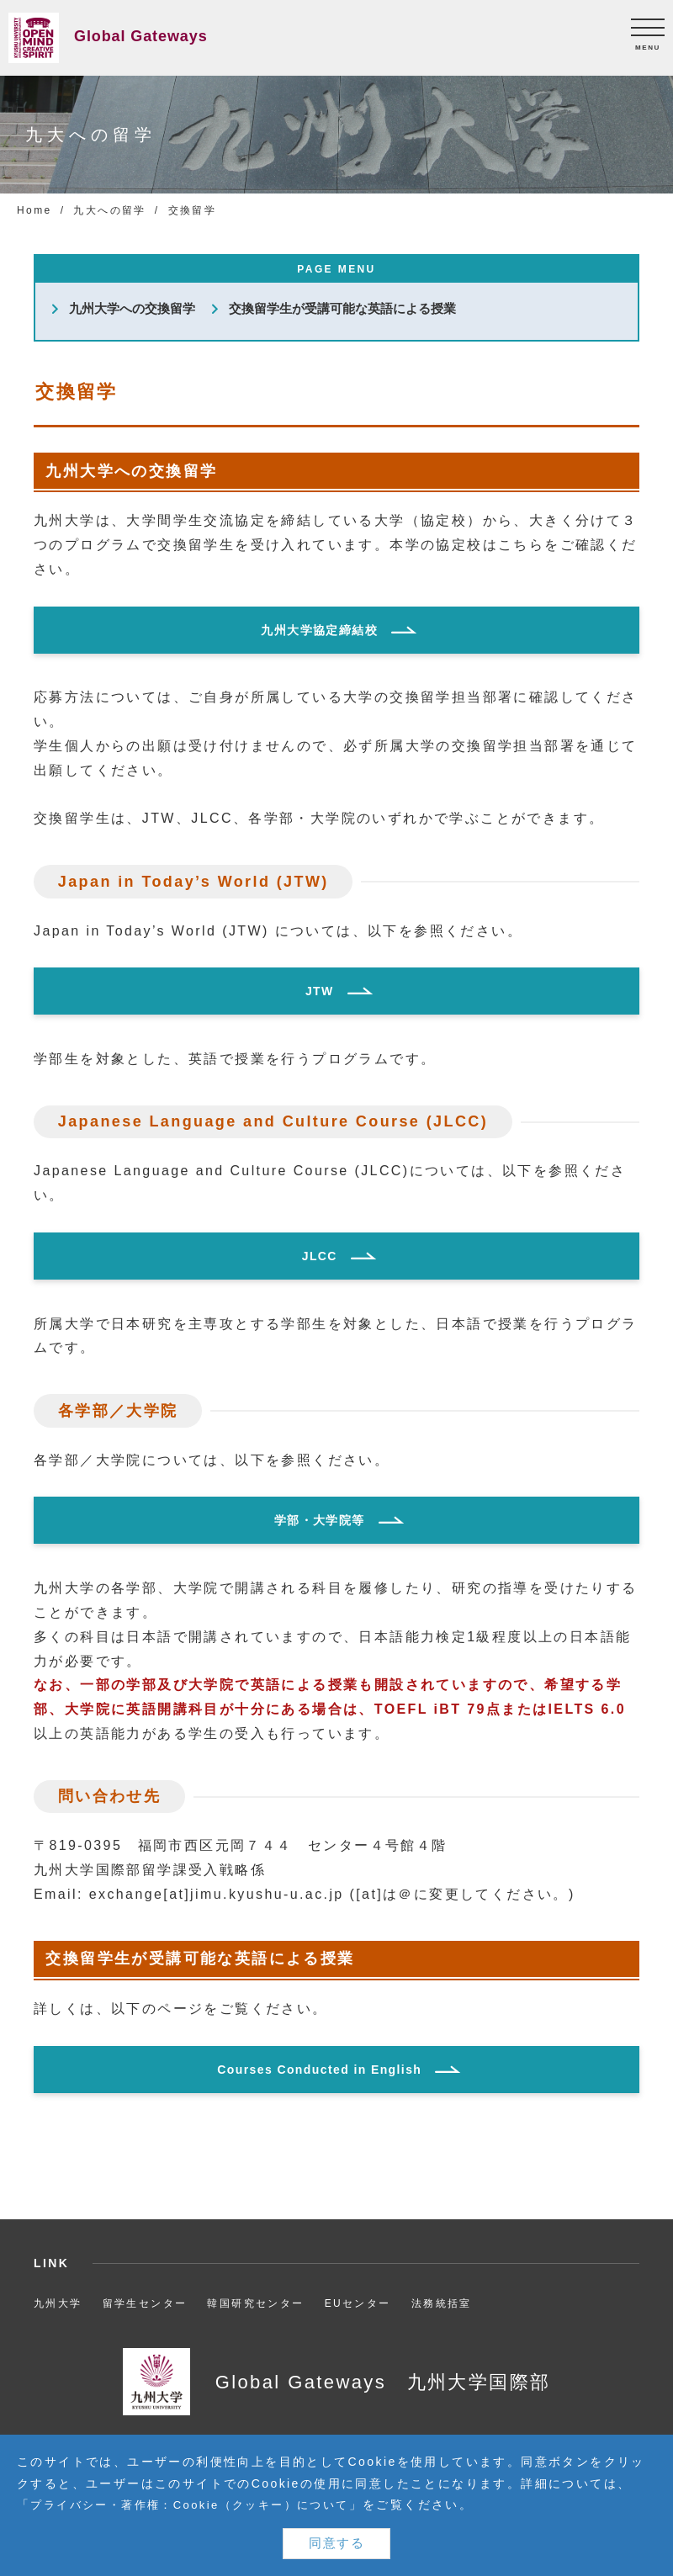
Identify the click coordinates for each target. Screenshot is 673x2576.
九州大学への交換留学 (132, 309)
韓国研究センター (255, 2303)
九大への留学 (109, 210)
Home (34, 210)
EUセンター (358, 2303)
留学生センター (145, 2303)
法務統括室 (441, 2303)
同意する (336, 2543)
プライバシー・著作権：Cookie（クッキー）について (199, 2504)
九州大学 (58, 2303)
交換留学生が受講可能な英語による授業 (342, 309)
